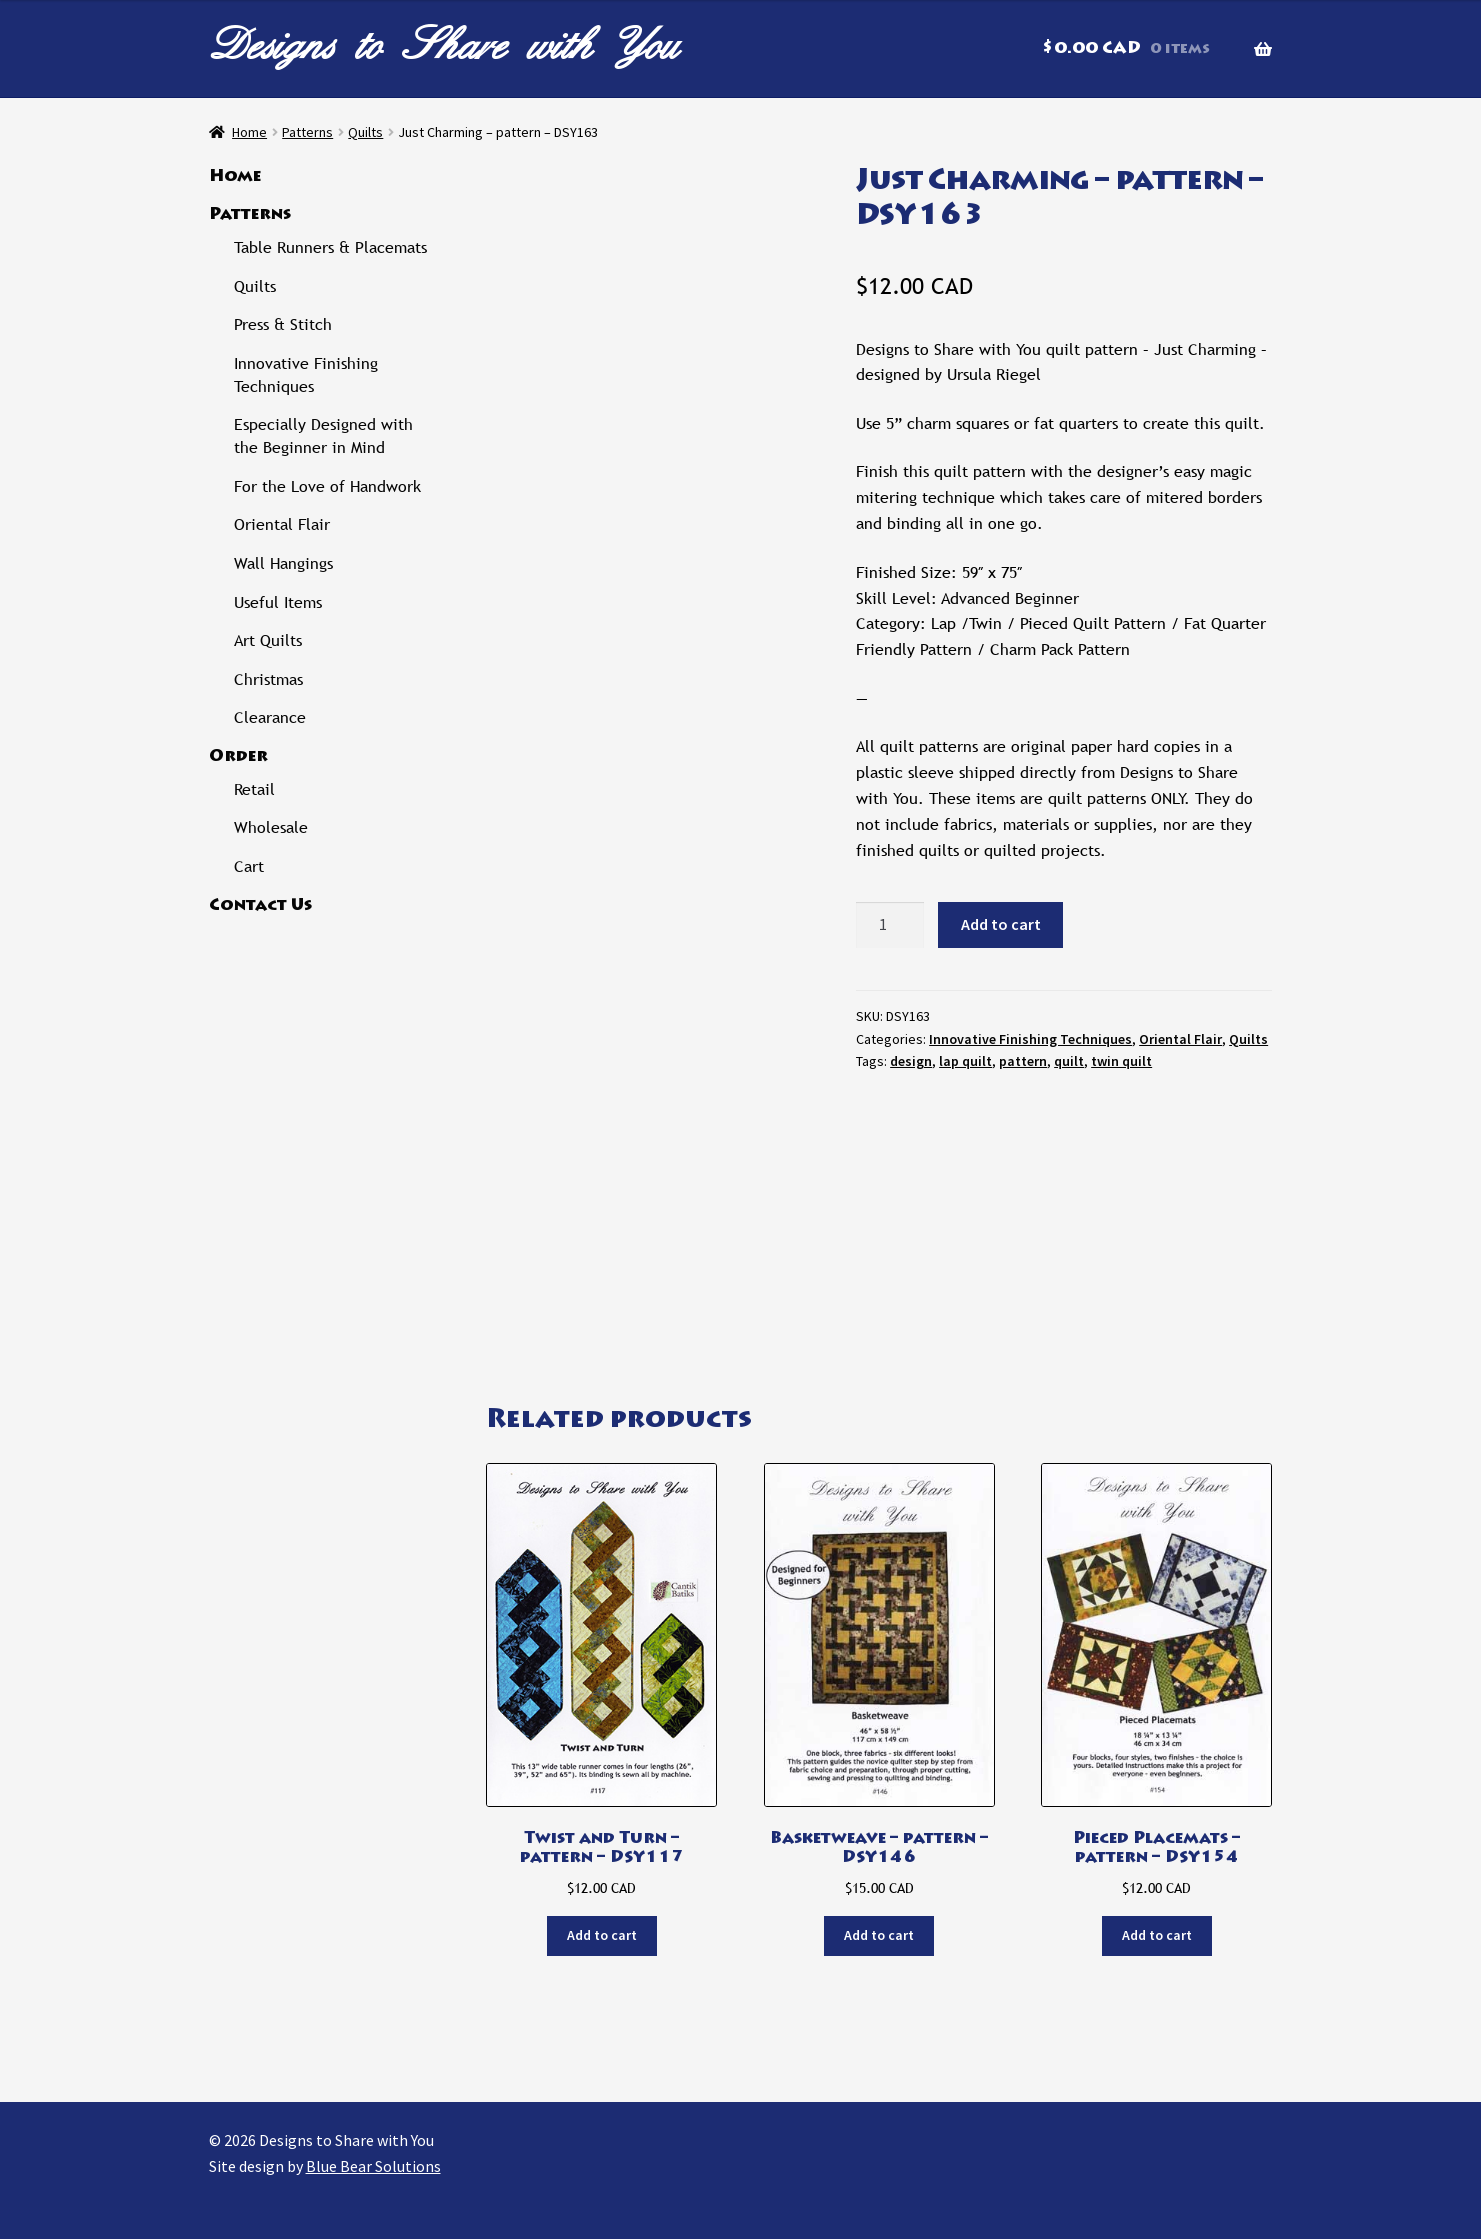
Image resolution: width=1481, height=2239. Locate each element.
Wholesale (271, 827)
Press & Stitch (283, 324)
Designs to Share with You (444, 44)
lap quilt (965, 1061)
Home (249, 132)
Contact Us (260, 906)
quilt (1069, 1061)
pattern (1023, 1061)
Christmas (268, 679)
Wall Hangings (283, 563)
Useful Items (278, 602)
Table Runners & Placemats (330, 247)
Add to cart (1001, 924)
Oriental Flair (1180, 1039)
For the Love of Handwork (327, 486)
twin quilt (1121, 1061)
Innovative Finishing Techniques (1030, 1039)
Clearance (270, 717)
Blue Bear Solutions (373, 2166)
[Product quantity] (890, 925)
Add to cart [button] (602, 1935)
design (911, 1061)
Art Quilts (268, 640)
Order (238, 757)
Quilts (365, 132)
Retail (254, 789)
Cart (249, 866)
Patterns (307, 132)
